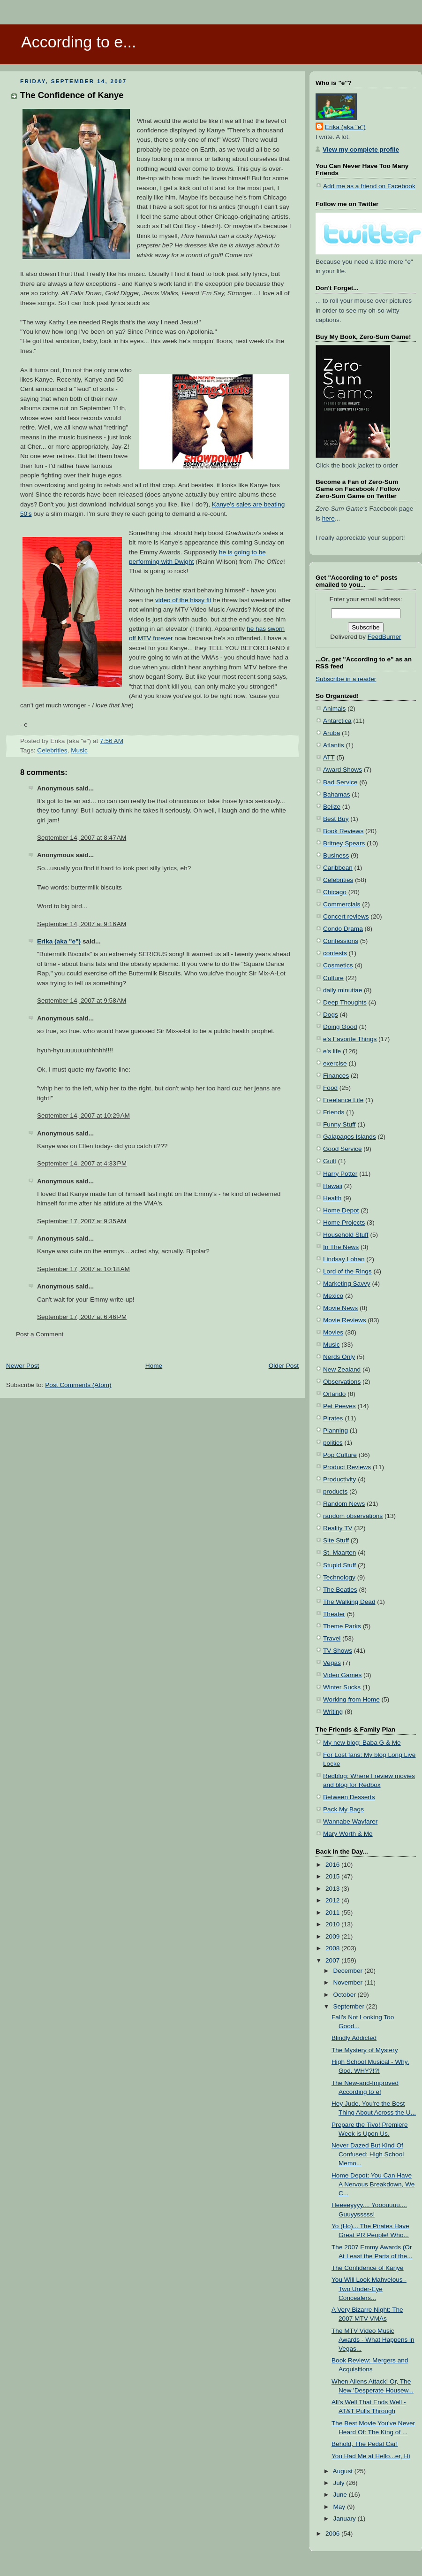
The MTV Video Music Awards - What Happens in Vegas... (373, 2339)
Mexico (333, 1295)
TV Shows (337, 1650)
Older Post (284, 1365)
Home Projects (344, 1222)
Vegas (332, 1662)
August (343, 2471)
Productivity (339, 1479)
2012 (333, 1900)
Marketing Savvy (346, 1283)
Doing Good (340, 1026)
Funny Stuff (339, 1124)
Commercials (341, 904)
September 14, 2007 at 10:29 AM (83, 1115)
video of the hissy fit (183, 600)
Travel (331, 1638)
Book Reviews (343, 831)
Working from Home (351, 1699)
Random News (344, 1503)
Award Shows (342, 769)
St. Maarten (339, 1552)
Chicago (335, 892)
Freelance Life (343, 1100)
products (335, 1491)
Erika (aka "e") (59, 941)
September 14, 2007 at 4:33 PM (82, 1163)
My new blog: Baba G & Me (362, 1742)
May (340, 2506)
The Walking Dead (349, 1601)
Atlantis (333, 745)
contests (335, 953)
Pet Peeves (339, 1406)
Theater (334, 1614)
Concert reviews (346, 916)
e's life (332, 1051)
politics (333, 1442)
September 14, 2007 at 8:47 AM (81, 837)
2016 (333, 1864)
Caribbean (338, 867)
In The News (341, 1246)
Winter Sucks (342, 1687)
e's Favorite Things (350, 1039)
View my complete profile (361, 149)
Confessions (340, 940)
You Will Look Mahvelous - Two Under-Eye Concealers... (369, 2288)
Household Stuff (346, 1234)
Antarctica (337, 720)
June (340, 2494)
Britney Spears (344, 843)
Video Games (342, 1675)
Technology (339, 1577)
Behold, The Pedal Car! (365, 2443)
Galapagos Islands (349, 1136)
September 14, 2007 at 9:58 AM (81, 1000)
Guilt (329, 1161)
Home (153, 1365)
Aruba (331, 732)
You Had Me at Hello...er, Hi (371, 2456)
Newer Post (22, 1365)
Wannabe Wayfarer (350, 1821)
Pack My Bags (343, 1809)
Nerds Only (339, 1356)
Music (79, 750)
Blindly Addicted (354, 2037)
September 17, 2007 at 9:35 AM (81, 1221)
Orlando (334, 1393)
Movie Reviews (344, 1320)
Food (330, 1087)
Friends (333, 1112)
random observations (353, 1515)
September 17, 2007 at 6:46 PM (82, 1316)
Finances (336, 1075)
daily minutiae (342, 990)
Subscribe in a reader (346, 678)
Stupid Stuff (339, 1565)
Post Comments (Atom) (78, 1384)
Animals (334, 708)
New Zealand (342, 1369)
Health (332, 1198)
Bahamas (336, 794)
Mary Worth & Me (348, 1833)
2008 (333, 1948)
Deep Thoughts (345, 1002)
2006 (333, 2533)
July (339, 2482)
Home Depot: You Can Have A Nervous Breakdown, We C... (373, 2184)
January (345, 2518)
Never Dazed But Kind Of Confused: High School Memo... (368, 2154)
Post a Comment (39, 1334)
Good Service (342, 1148)
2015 (333, 1876)
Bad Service (340, 782)
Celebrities (52, 750)
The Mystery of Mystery (365, 2050)
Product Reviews (347, 1467)
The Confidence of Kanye (72, 95)
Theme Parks (342, 1626)
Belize (331, 806)
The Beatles (340, 1589)
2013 (333, 1888)
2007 (333, 1960)
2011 (333, 1912)
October (345, 1994)
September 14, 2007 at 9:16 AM (81, 924)
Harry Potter (340, 1173)
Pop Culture (340, 1454)
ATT (329, 757)
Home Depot (341, 1210)
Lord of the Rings (347, 1271)
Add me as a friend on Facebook (369, 186)
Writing (333, 1711)
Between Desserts (349, 1797)
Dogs (330, 1014)
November (348, 1982)
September (349, 2006)
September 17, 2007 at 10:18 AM (83, 1269)
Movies (333, 1332)
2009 (333, 1936)
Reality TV (338, 1528)
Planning (335, 1430)
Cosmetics (338, 965)
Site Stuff (336, 1540)
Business (336, 855)
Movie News (340, 1307)
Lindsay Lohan (344, 1259)
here (328, 518)
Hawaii (332, 1185)
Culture (333, 977)
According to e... (78, 42)
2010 (333, 1924)
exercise (335, 1063)
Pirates (333, 1418)
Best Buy (335, 818)
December (348, 1970)
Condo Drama (343, 928)
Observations (342, 1381)
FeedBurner (384, 636)
